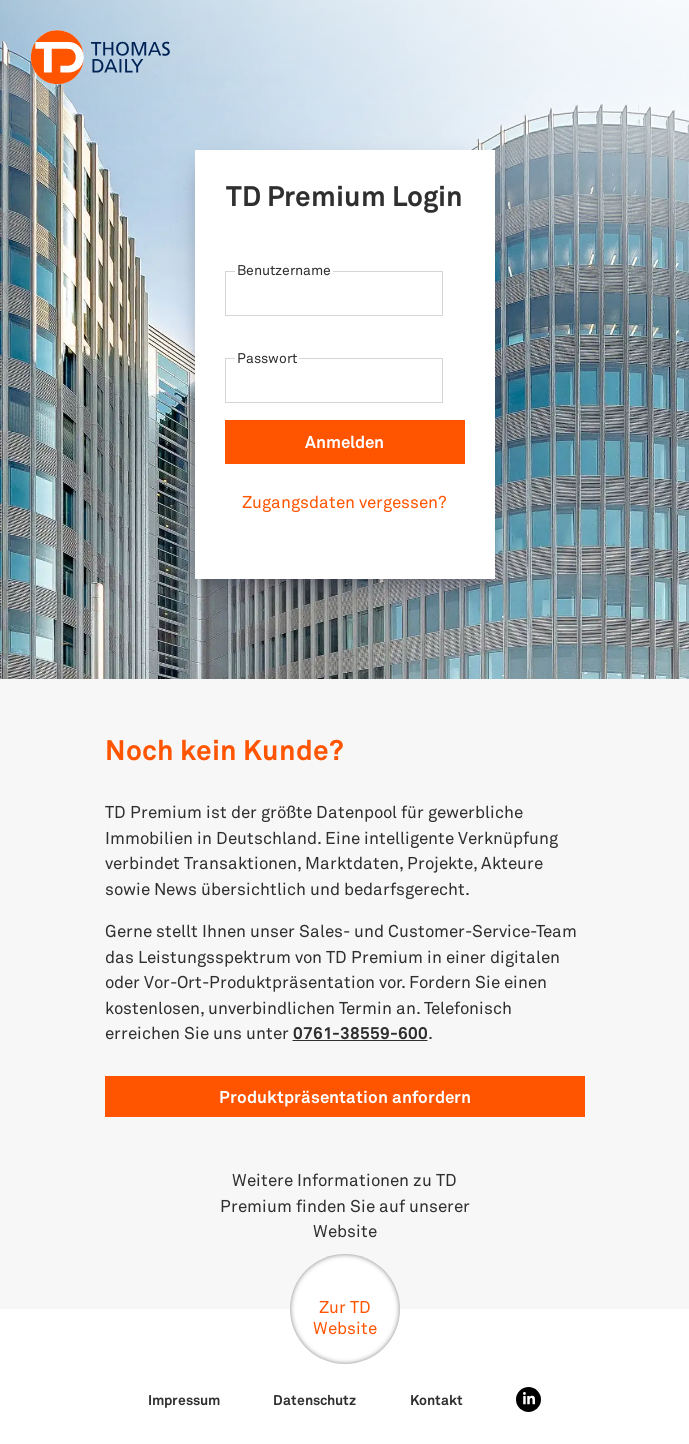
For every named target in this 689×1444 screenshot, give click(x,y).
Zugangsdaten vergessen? (344, 501)
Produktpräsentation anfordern (345, 1096)
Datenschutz (314, 1399)
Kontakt (436, 1399)
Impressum (184, 1399)
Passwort (267, 357)
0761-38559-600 (360, 1032)
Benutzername (284, 269)
